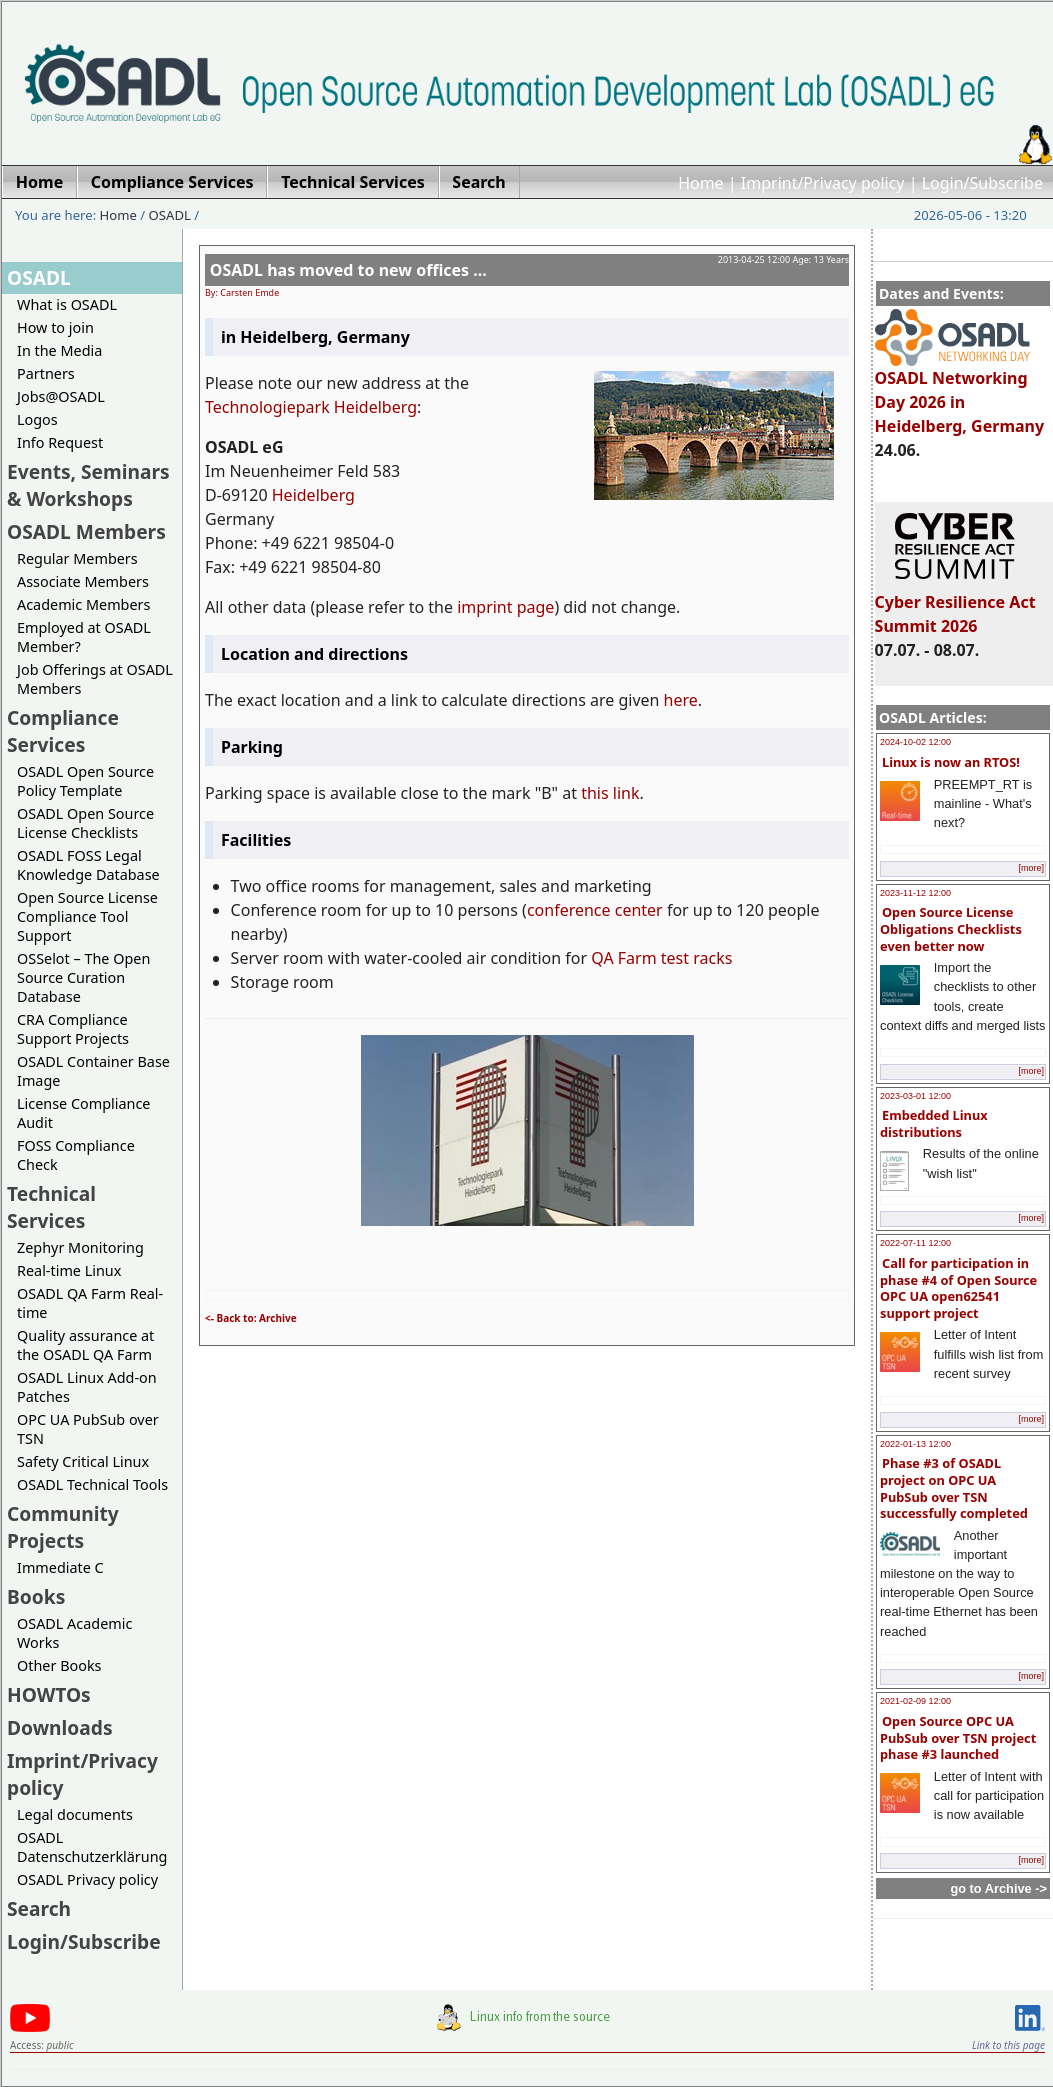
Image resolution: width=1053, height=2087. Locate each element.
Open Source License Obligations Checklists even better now (951, 928)
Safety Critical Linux (83, 1461)
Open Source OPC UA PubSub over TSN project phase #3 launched (958, 1737)
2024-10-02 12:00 (915, 742)
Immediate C (60, 1567)
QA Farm (623, 958)
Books (36, 1596)
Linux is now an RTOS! (951, 762)
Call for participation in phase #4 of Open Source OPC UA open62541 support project (958, 1288)
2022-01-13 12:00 (915, 1444)
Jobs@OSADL (61, 396)
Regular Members (77, 558)
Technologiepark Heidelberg (311, 407)
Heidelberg (313, 495)
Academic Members (83, 604)
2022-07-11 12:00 (915, 1243)
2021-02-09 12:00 (915, 1701)
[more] (1031, 868)
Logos (37, 419)
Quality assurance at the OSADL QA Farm (85, 1345)
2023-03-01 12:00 (915, 1096)
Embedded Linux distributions (934, 1123)
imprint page (505, 607)
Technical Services (51, 1207)
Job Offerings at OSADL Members (95, 679)
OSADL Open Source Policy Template (85, 781)
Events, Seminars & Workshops (88, 485)
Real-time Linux (69, 1270)
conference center (595, 910)
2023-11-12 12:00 (915, 893)
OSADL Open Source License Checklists (85, 823)
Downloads (60, 1727)
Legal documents (75, 1814)
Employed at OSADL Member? (84, 637)
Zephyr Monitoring (80, 1247)
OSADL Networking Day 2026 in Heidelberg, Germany (960, 393)
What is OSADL (67, 304)
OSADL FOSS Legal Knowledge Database (88, 865)
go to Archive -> (998, 1888)
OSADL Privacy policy (87, 1879)
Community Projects (63, 1527)
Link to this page (1008, 2045)
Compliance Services (63, 731)
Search (39, 1908)
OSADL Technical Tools (92, 1484)
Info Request (60, 442)
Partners (46, 373)
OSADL (170, 215)
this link (610, 793)
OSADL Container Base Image (93, 1071)
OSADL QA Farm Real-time (90, 1303)
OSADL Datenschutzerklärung (92, 1847)
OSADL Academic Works (74, 1633)
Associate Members (83, 581)
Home (701, 183)
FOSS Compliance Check (76, 1155)
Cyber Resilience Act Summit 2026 (955, 605)
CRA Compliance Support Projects (73, 1029)
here (681, 700)
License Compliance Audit (83, 1113)
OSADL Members (86, 531)
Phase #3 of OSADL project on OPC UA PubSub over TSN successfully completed (954, 1488)
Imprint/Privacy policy (823, 183)
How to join (55, 327)
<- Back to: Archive (251, 1318)
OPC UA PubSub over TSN (88, 1429)
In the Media (59, 350)
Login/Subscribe (982, 183)
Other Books (59, 1665)
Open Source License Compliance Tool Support (87, 916)
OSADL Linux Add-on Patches (87, 1387)
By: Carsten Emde (242, 292)
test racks (697, 958)
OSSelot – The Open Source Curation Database (83, 977)
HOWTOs (49, 1694)
